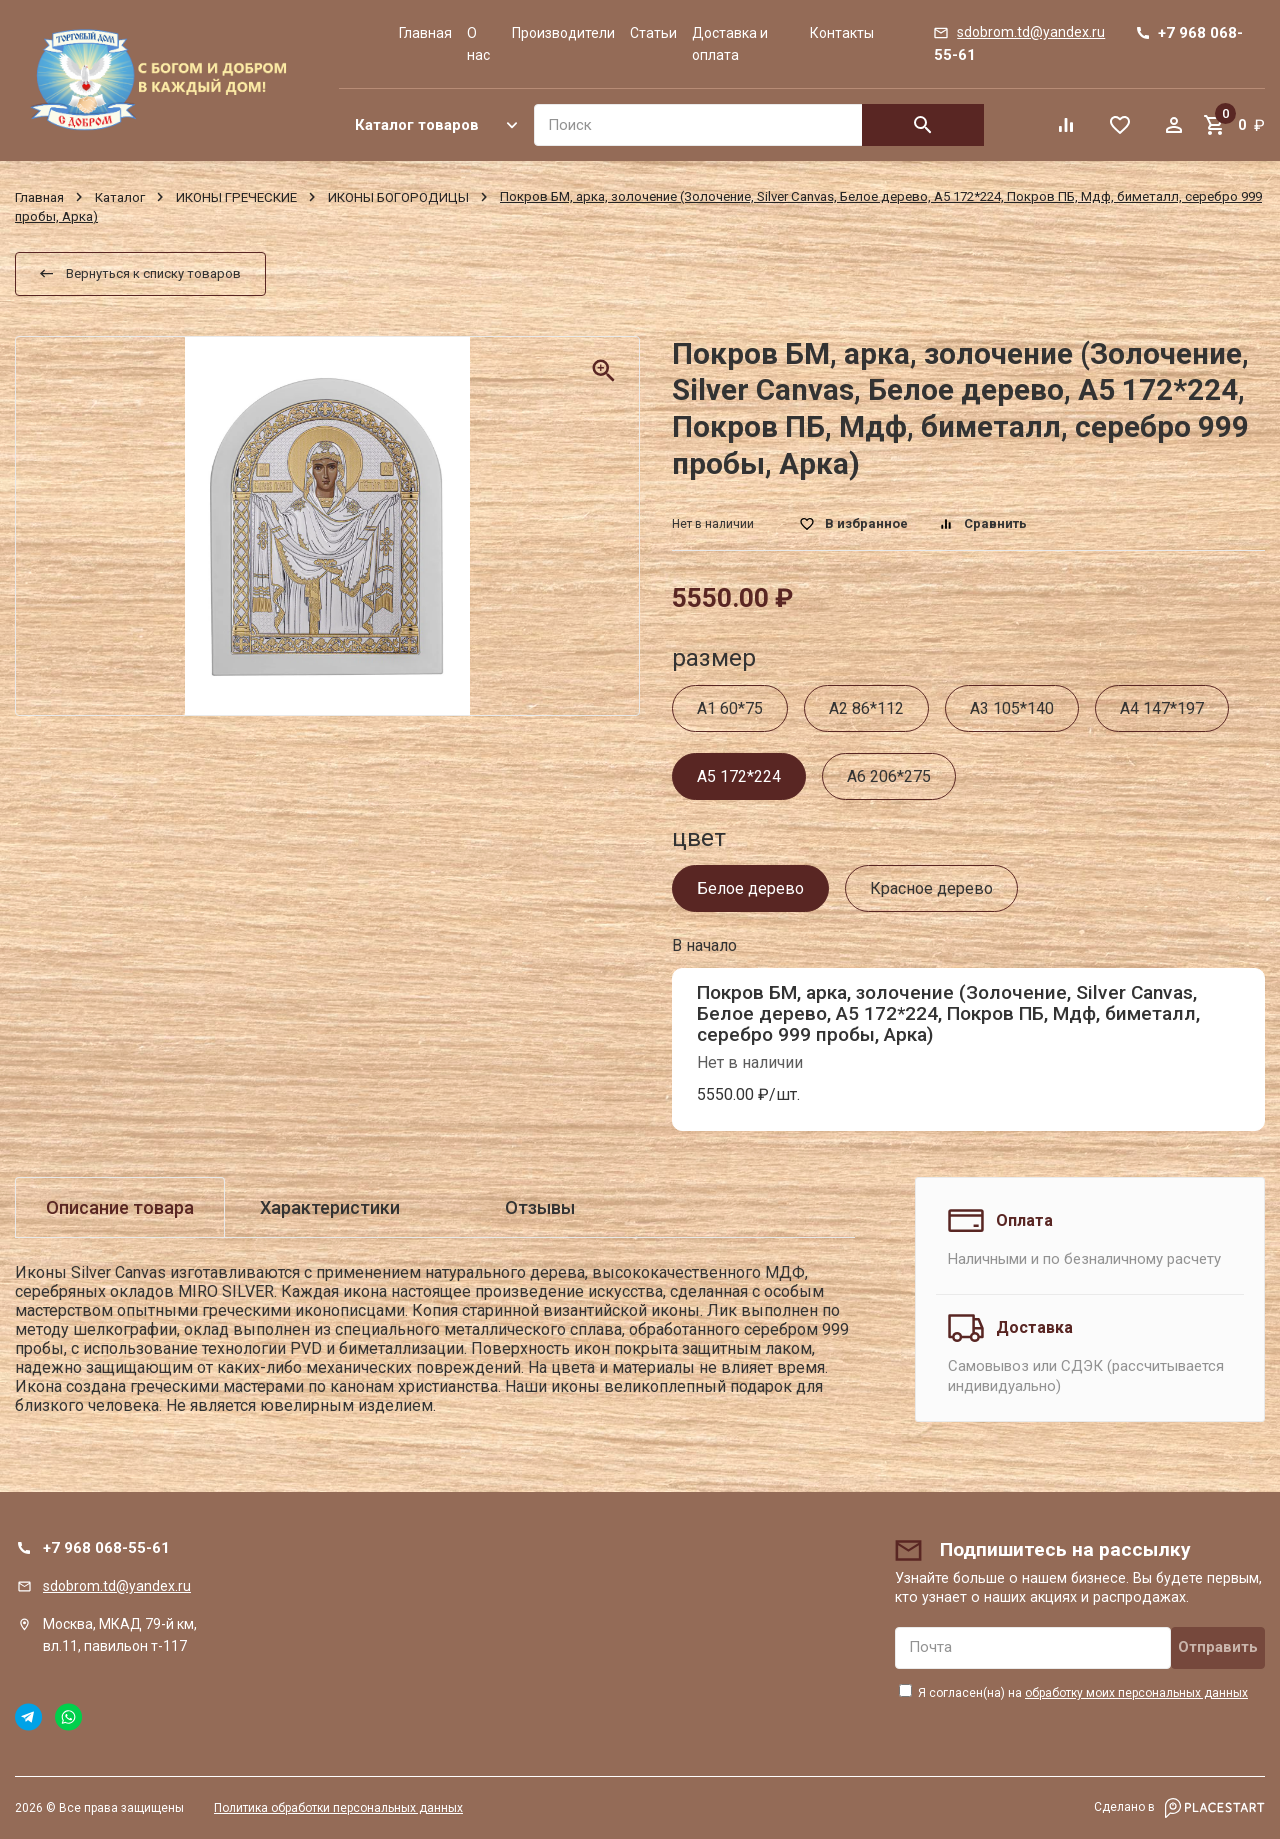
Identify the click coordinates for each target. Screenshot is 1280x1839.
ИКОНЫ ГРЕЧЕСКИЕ (236, 196)
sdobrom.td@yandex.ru (117, 1586)
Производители (563, 33)
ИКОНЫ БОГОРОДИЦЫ (398, 196)
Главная (425, 33)
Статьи (653, 33)
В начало (704, 945)
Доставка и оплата (730, 44)
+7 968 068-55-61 (106, 1548)
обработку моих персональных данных (1136, 1693)
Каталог (120, 196)
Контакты (842, 33)
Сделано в (1179, 1808)
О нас (478, 44)
